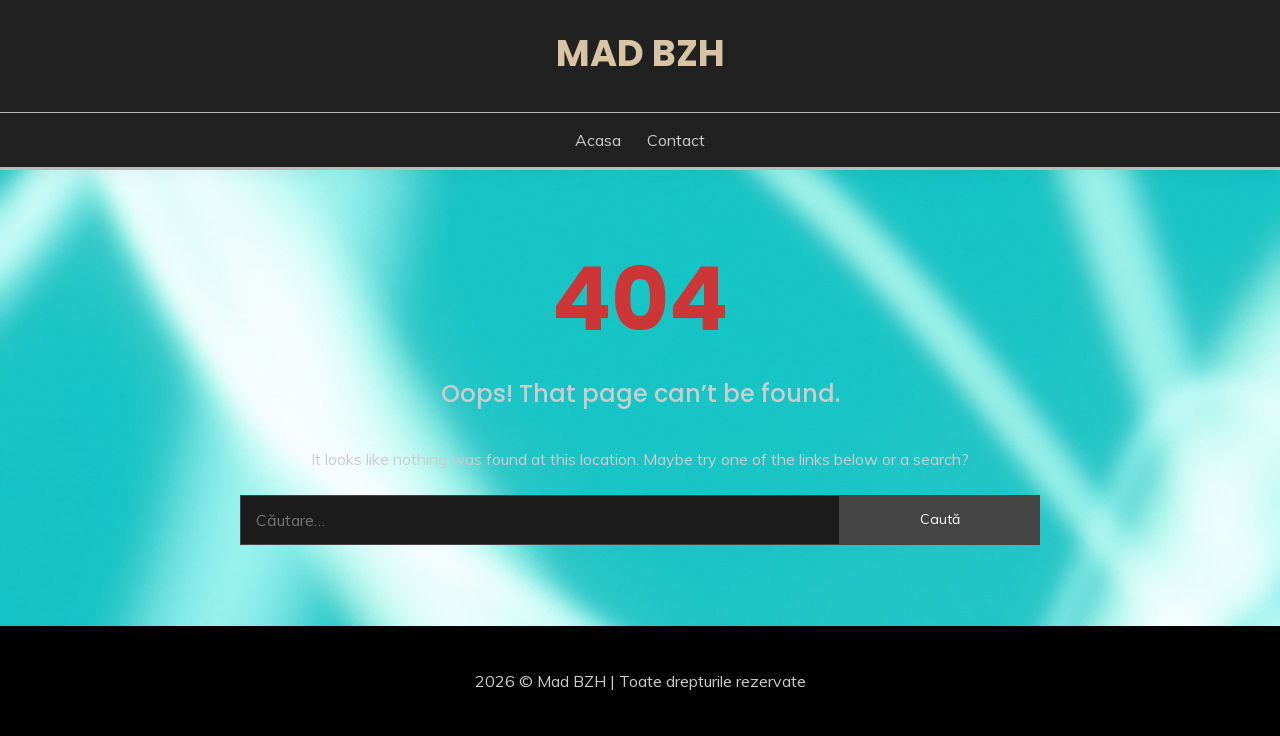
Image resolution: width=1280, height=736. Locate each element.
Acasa (598, 140)
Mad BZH (640, 53)
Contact (676, 140)
